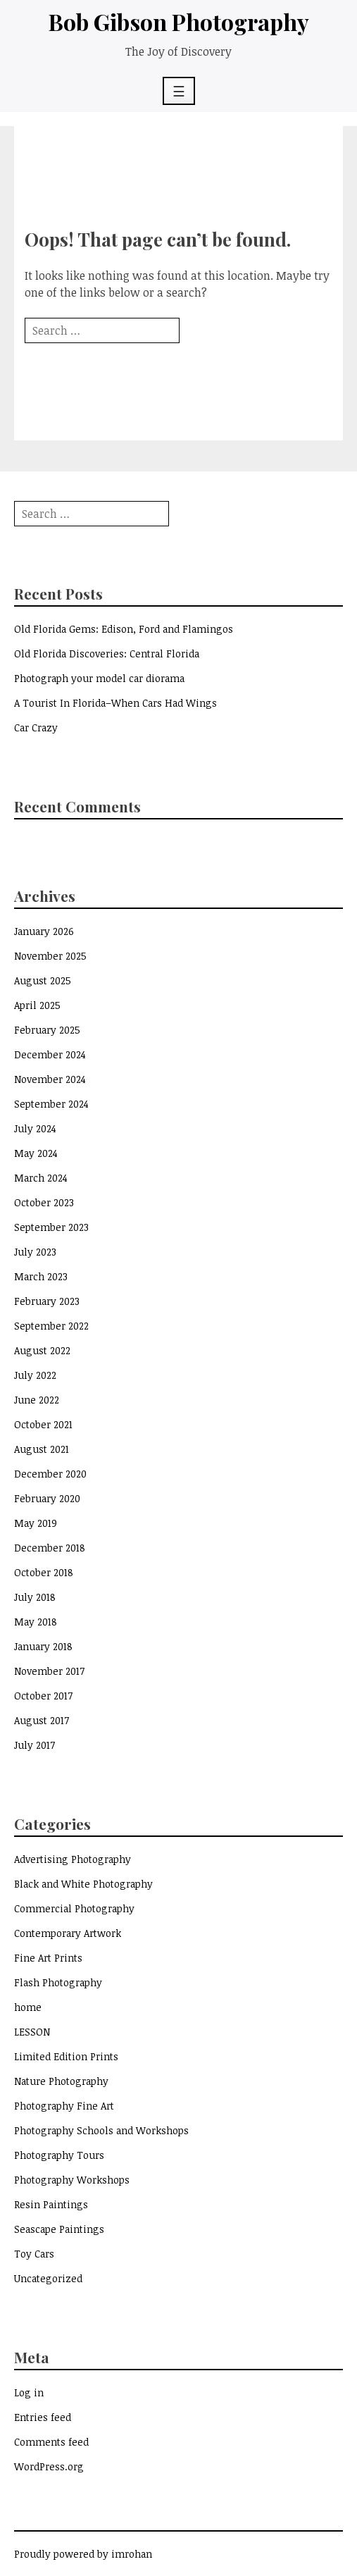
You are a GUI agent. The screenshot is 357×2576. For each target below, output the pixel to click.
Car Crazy (36, 727)
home (28, 2007)
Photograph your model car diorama (99, 678)
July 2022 (35, 1375)
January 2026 (44, 931)
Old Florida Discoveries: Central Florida (106, 653)
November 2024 (50, 1079)
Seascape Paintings (59, 2229)
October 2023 (44, 1202)
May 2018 (35, 1621)
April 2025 (37, 1005)
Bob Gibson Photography (179, 21)
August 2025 (42, 980)
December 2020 (50, 1473)
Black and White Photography (83, 1883)
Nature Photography (61, 2081)
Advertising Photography (72, 1859)
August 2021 (41, 1449)
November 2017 (49, 1671)
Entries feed (42, 2417)
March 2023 (41, 1276)
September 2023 (51, 1227)
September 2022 (51, 1325)
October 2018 (43, 1572)
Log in (29, 2392)
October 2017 (43, 1695)
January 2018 (43, 1646)
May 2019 (35, 1523)
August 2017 (41, 1720)
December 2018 (49, 1547)
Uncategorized (48, 2278)
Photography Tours (59, 2155)
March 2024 (41, 1177)
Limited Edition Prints (66, 2056)
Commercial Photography (74, 1908)
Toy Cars (34, 2253)
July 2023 (35, 1251)
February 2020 (47, 1498)
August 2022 (42, 1350)
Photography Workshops (72, 2179)
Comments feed (51, 2441)
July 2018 (35, 1597)
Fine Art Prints (48, 1957)
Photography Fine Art (64, 2105)
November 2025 (50, 955)
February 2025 (47, 1029)
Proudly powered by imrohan (83, 2553)
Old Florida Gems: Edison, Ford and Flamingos (123, 629)
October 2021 (43, 1424)
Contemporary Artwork (67, 1933)
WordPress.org (49, 2466)
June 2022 (36, 1399)
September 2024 (51, 1103)
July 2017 (34, 1745)
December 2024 (50, 1054)
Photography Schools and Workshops (101, 2130)
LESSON (32, 2031)
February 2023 (47, 1301)
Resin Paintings (51, 2204)
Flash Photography (58, 1982)
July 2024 (35, 1128)
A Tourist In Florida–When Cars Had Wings (115, 703)
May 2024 (36, 1153)
